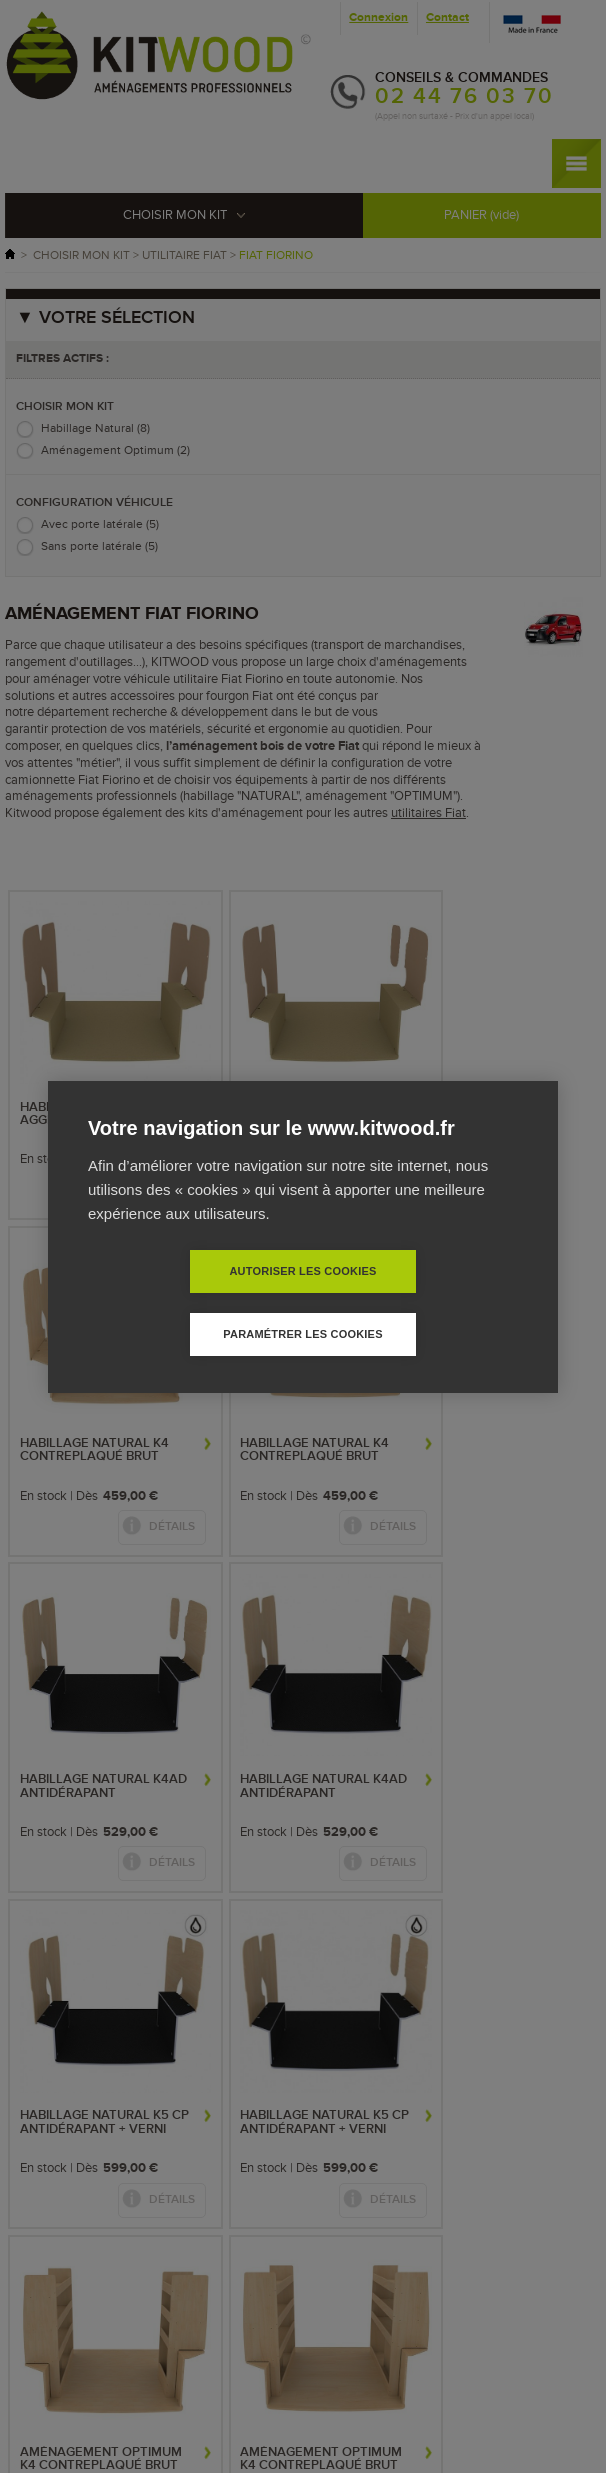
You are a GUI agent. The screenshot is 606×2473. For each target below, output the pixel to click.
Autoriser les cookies (187, 1302)
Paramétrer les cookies (417, 1302)
